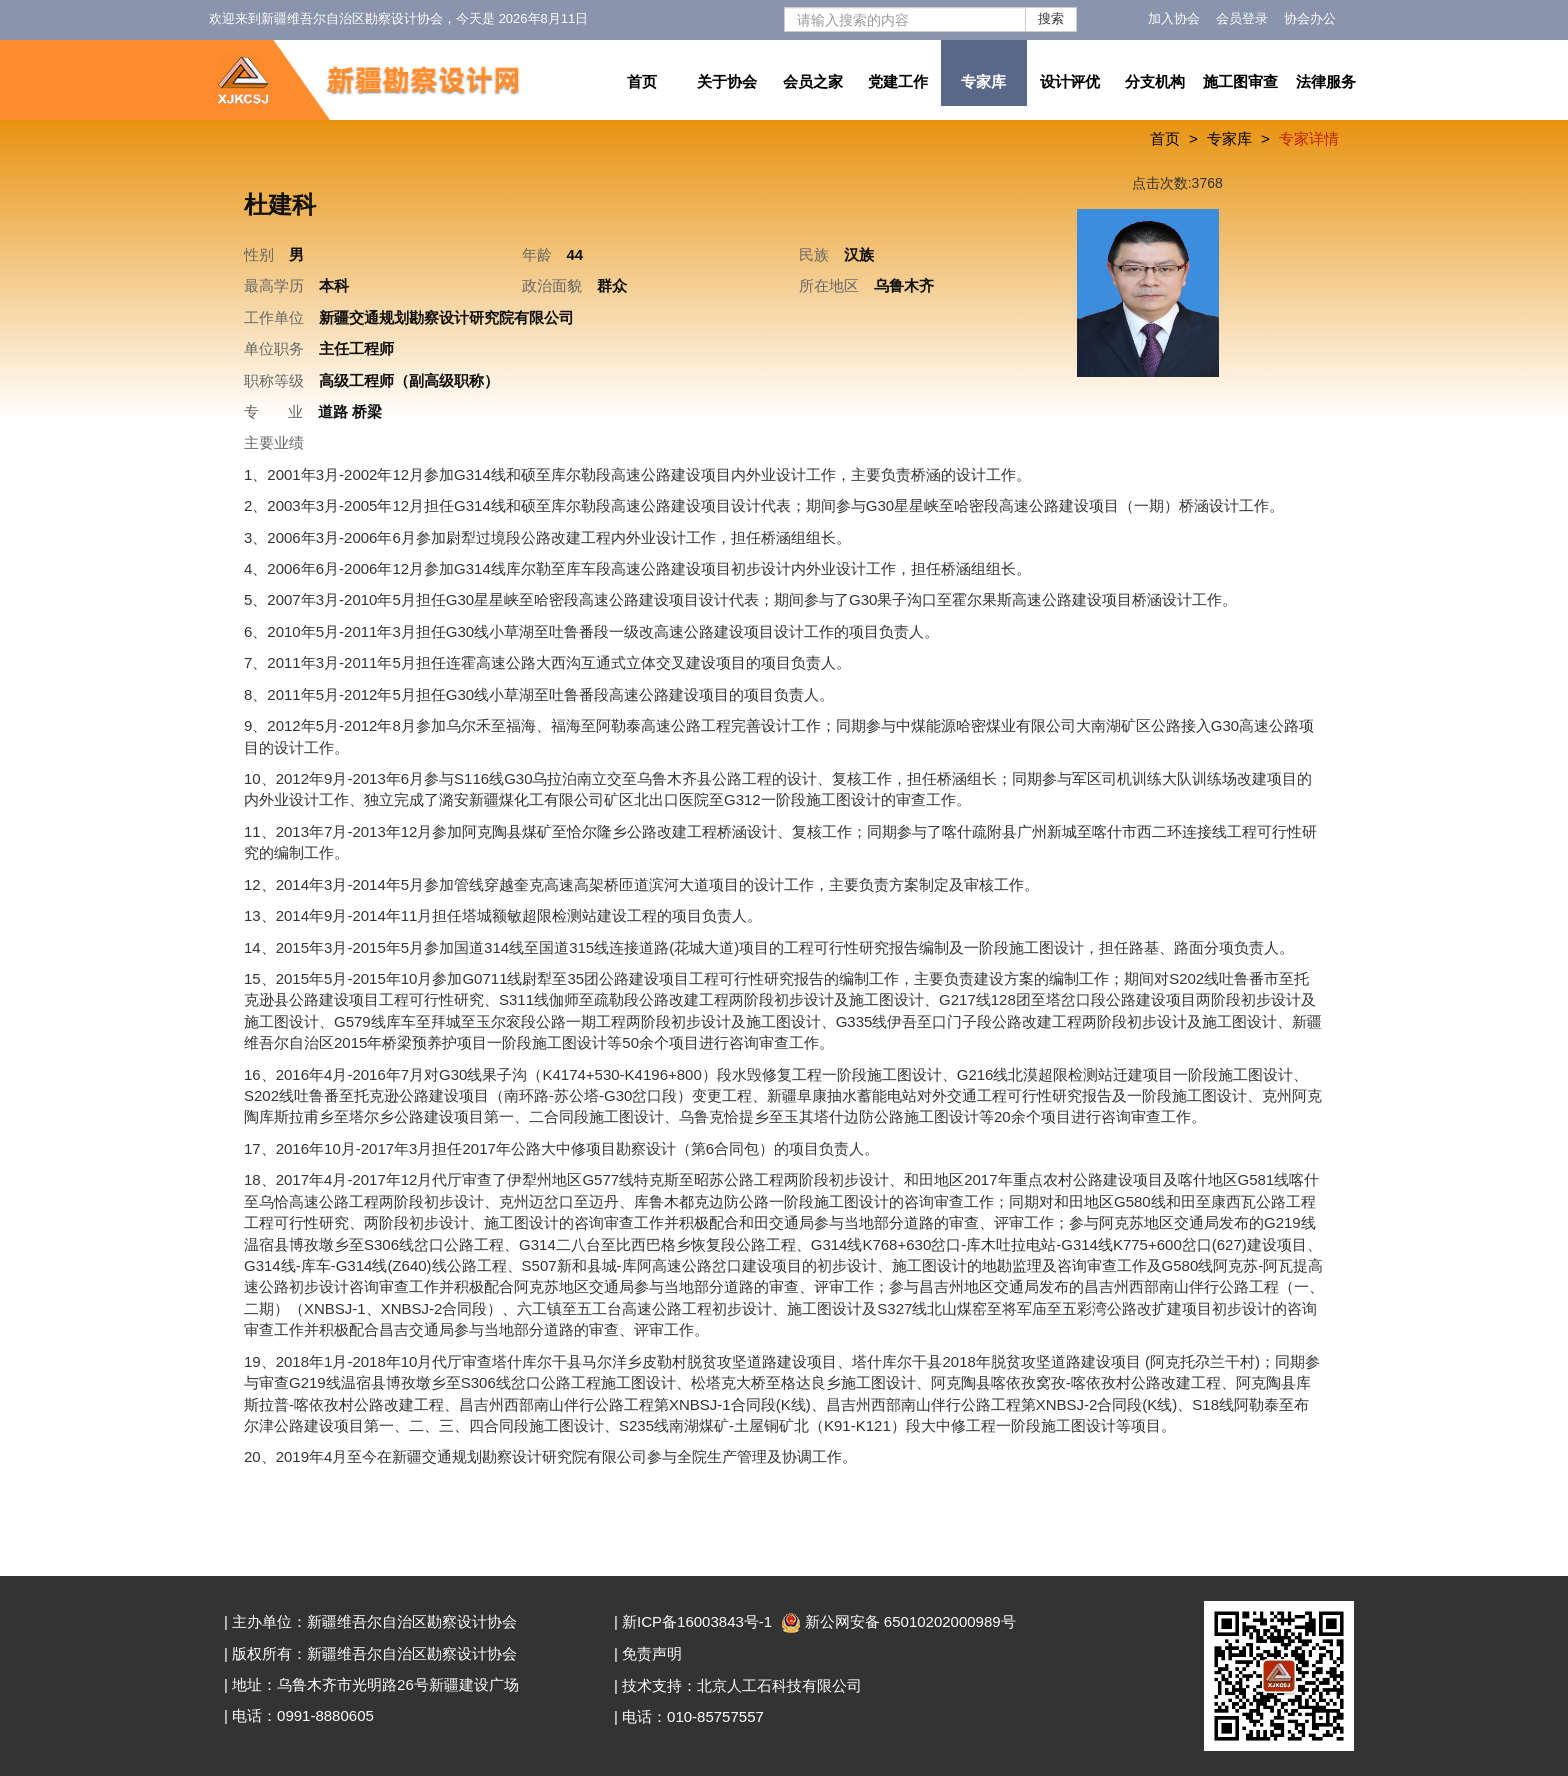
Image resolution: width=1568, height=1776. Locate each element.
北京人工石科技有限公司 (779, 1685)
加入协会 (1174, 18)
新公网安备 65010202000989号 (900, 1621)
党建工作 (898, 81)
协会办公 (1310, 18)
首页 (642, 81)
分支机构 (1155, 81)
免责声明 (652, 1653)
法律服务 (1326, 81)
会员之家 (813, 81)
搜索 (1051, 18)
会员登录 (1242, 18)
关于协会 (727, 81)
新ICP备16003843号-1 (697, 1621)
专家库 (983, 81)
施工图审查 (1240, 81)
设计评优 (1070, 81)
